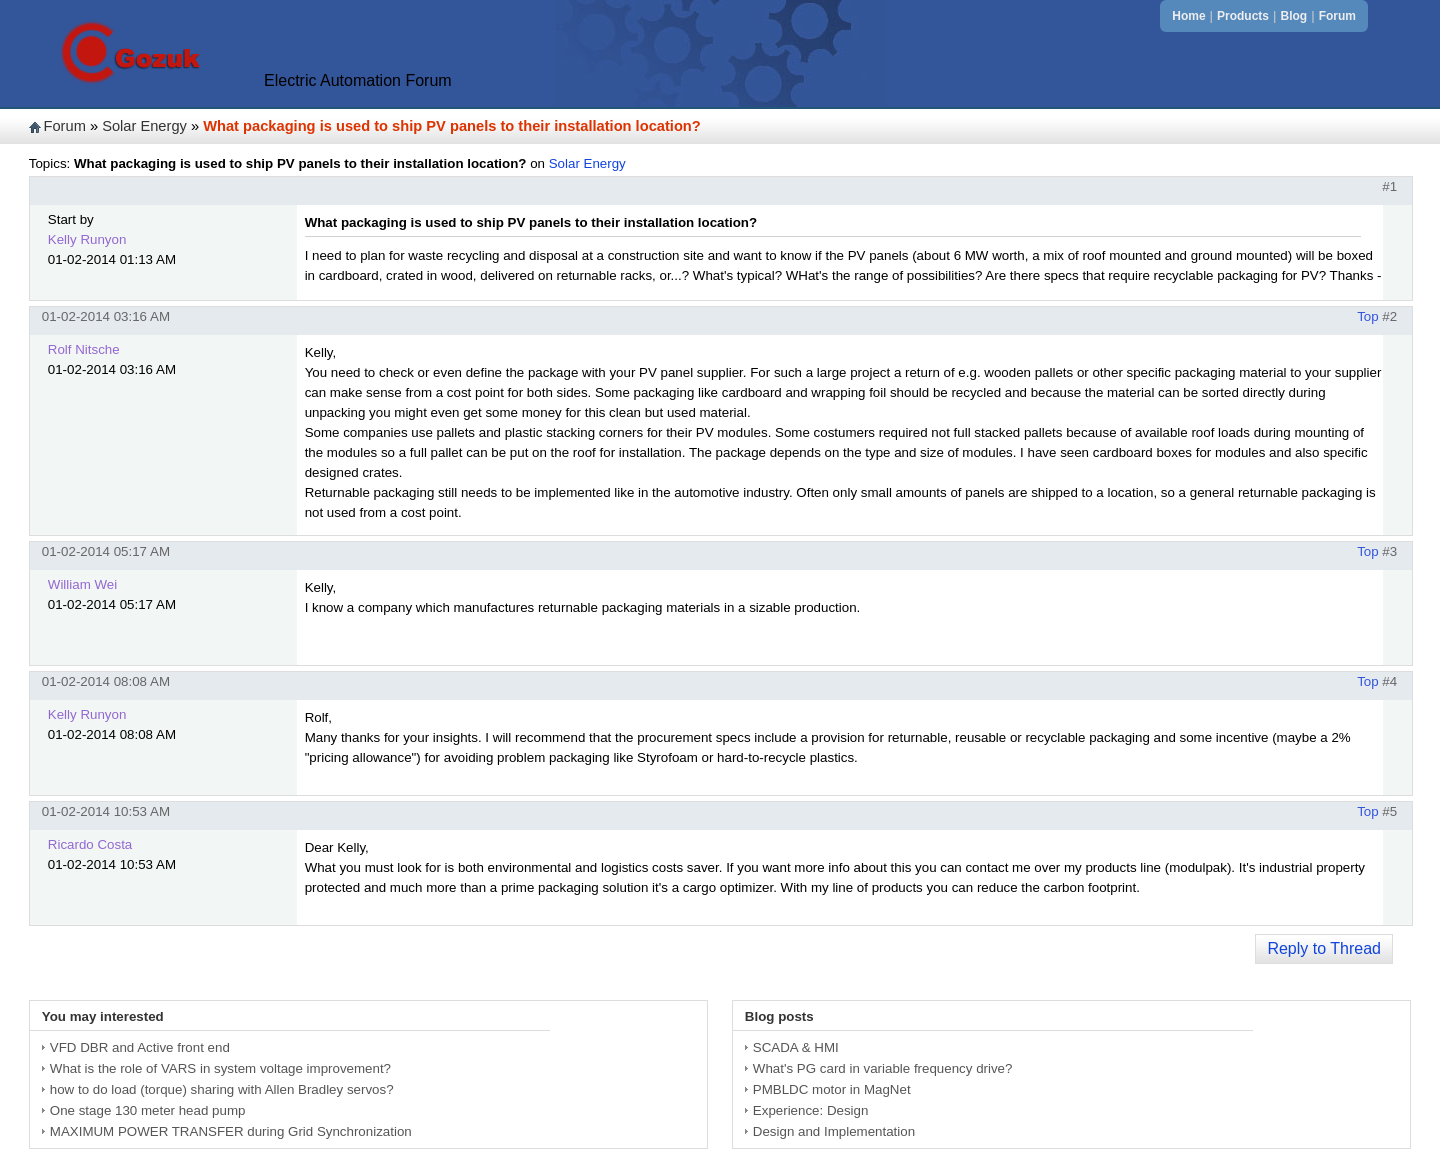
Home (1188, 16)
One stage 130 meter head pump (148, 1110)
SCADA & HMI (796, 1047)
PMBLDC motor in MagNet (832, 1089)
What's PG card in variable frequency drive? (883, 1068)
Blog (1294, 16)
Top (1368, 316)
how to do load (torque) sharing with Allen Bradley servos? (222, 1089)
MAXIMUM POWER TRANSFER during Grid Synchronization (231, 1131)
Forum (1337, 16)
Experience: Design (811, 1110)
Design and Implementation (834, 1131)
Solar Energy (144, 126)
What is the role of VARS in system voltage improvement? (220, 1068)
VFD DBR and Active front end (140, 1047)
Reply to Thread (1324, 948)
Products (1243, 16)
